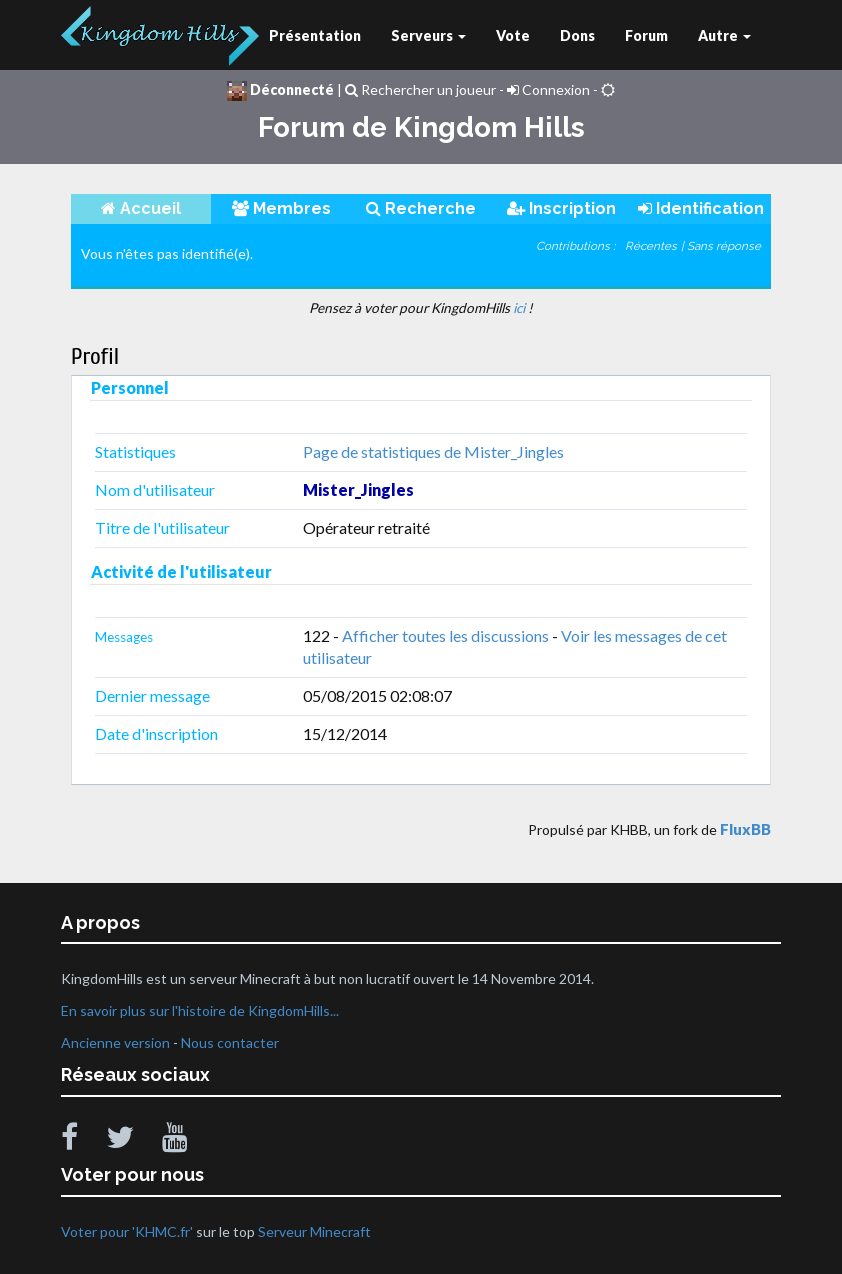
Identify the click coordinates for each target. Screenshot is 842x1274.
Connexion (548, 89)
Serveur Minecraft (314, 1231)
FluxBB (745, 829)
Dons (577, 35)
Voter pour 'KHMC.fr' (128, 1231)
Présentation (315, 35)
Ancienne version (115, 1042)
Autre (724, 35)
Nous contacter (230, 1042)
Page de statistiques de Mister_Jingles (433, 451)
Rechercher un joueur (420, 89)
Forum (646, 35)
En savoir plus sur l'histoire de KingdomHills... (200, 1010)
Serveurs (428, 35)
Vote (513, 35)
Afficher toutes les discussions (445, 635)
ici (519, 308)
